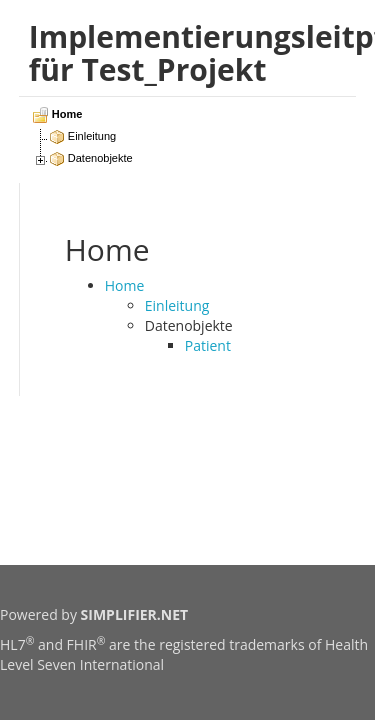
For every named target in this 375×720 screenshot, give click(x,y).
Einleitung (177, 305)
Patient (208, 345)
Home (125, 285)
